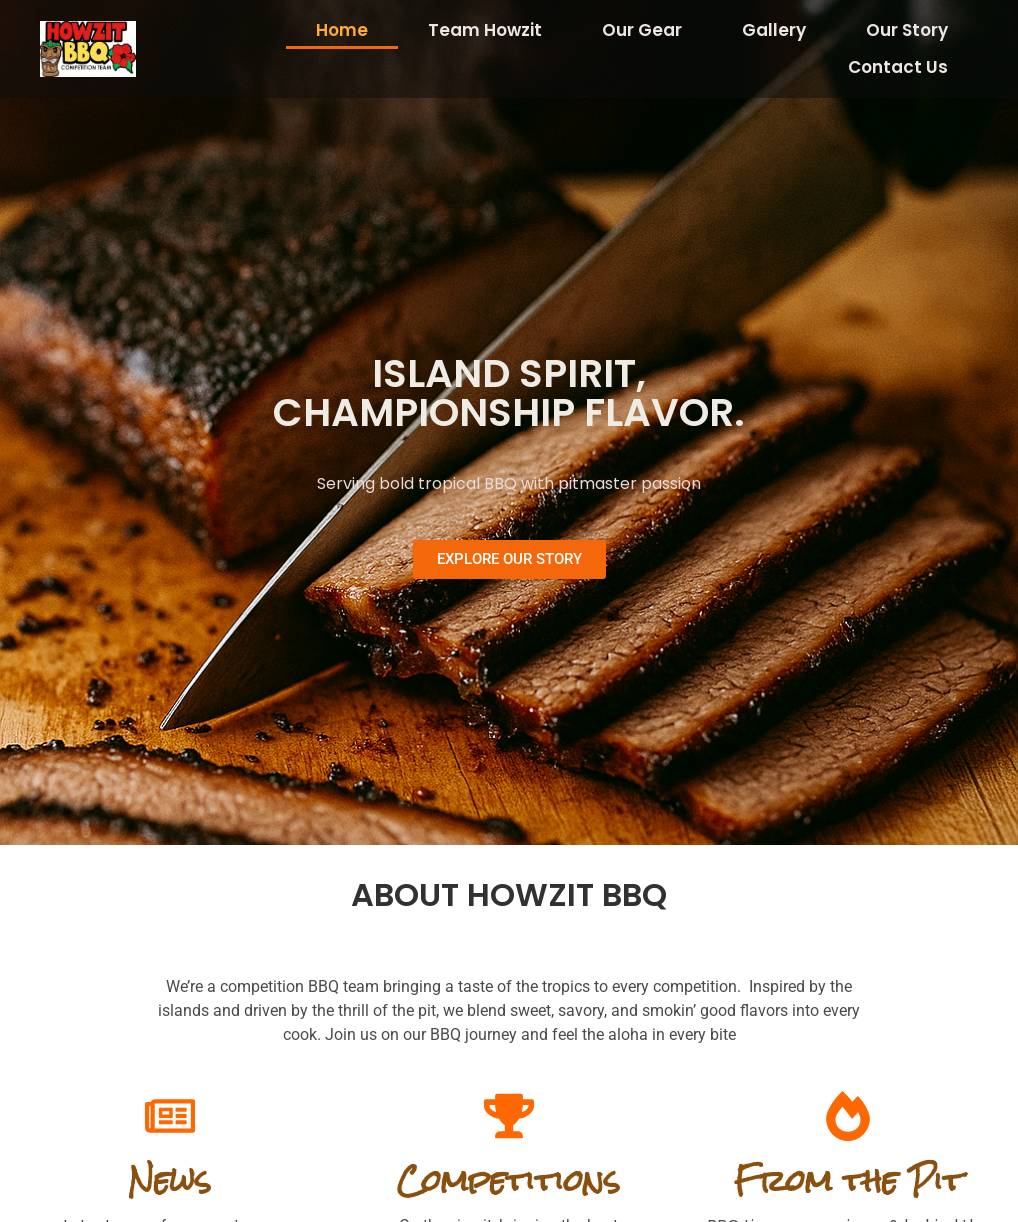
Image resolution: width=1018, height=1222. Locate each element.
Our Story (907, 30)
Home (342, 30)
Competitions (508, 1180)
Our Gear (642, 30)
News (169, 1180)
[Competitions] (509, 1116)
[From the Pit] (848, 1116)
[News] (170, 1116)
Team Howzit (485, 30)
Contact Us (898, 67)
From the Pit (848, 1180)
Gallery (774, 30)
